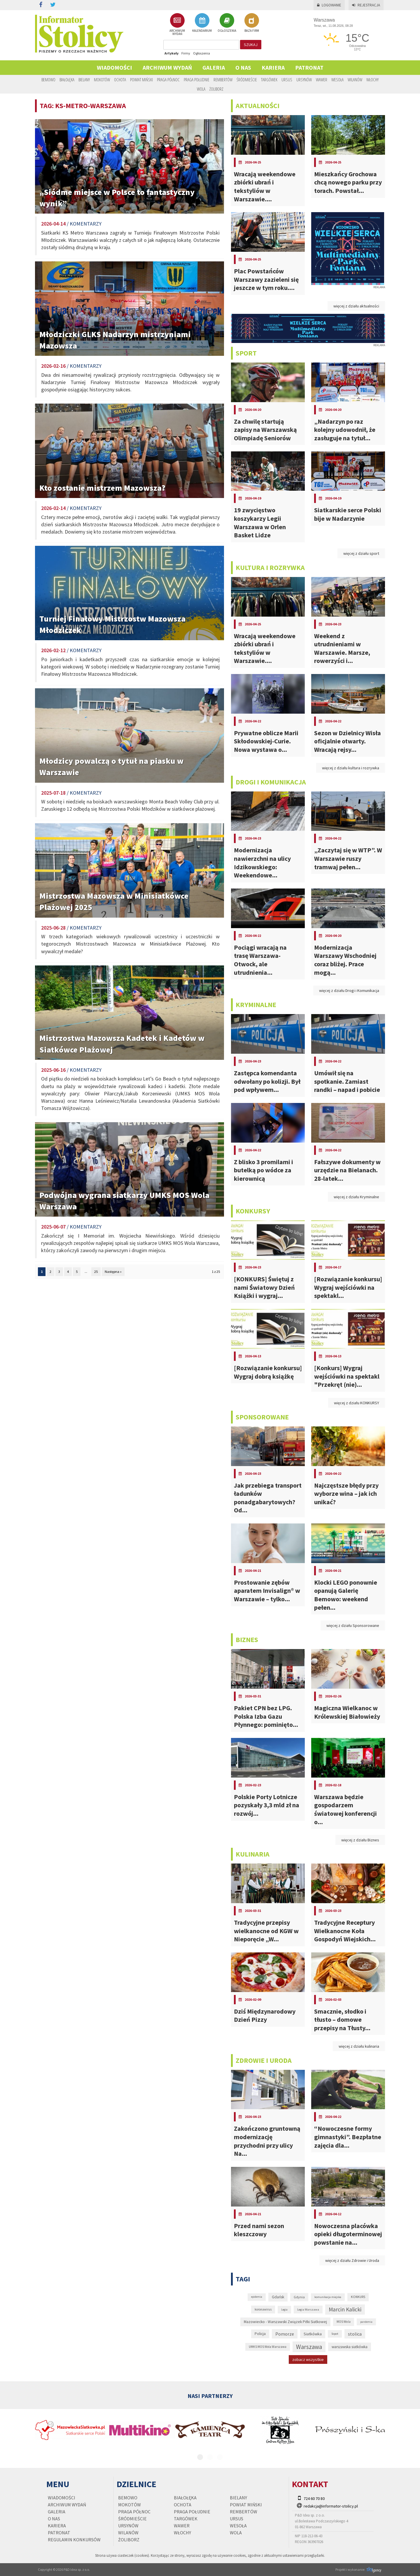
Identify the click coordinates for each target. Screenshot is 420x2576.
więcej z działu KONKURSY (356, 1402)
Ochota (120, 79)
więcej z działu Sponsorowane (352, 1625)
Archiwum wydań (167, 67)
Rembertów (223, 79)
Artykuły (171, 53)
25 (96, 1271)
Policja (260, 2333)
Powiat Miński (141, 79)
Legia (284, 2309)
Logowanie (329, 5)
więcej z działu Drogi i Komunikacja (349, 990)
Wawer (321, 79)
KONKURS (358, 2297)
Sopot (334, 2334)
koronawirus (263, 2309)
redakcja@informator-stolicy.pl (331, 2506)
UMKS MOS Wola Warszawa (267, 2347)
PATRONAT (309, 67)
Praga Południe (196, 79)
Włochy (372, 79)
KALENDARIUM (202, 22)
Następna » (113, 1271)
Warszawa (309, 2347)
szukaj (251, 44)
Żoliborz (216, 89)
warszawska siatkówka (350, 2346)
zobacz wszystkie (308, 2359)
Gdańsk (278, 2297)
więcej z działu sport (361, 553)
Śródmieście (247, 79)
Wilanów (355, 79)
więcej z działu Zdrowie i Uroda (352, 2260)
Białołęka (67, 79)
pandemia (366, 2321)
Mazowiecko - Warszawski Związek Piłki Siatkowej (285, 2321)
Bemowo (48, 79)
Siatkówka (313, 2333)
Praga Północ (168, 79)
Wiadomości (114, 67)
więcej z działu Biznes (360, 1840)
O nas (243, 67)
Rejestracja (366, 5)
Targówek (269, 79)
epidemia (256, 2297)
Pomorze (284, 2334)
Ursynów (304, 79)
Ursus (286, 79)
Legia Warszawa (308, 2309)
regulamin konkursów (74, 2539)
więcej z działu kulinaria (359, 2046)
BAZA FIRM (251, 22)
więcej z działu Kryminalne (356, 1196)
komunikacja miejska (327, 2297)
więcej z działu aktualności (356, 306)
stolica (355, 2334)
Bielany (84, 79)
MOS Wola (344, 2322)
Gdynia (299, 2297)
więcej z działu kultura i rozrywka (350, 767)
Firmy (185, 53)
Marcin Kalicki (345, 2309)
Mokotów (102, 79)
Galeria (213, 67)
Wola (201, 89)
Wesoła (337, 79)
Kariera (273, 67)
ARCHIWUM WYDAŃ (177, 24)
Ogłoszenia (201, 53)
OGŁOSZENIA (227, 22)
